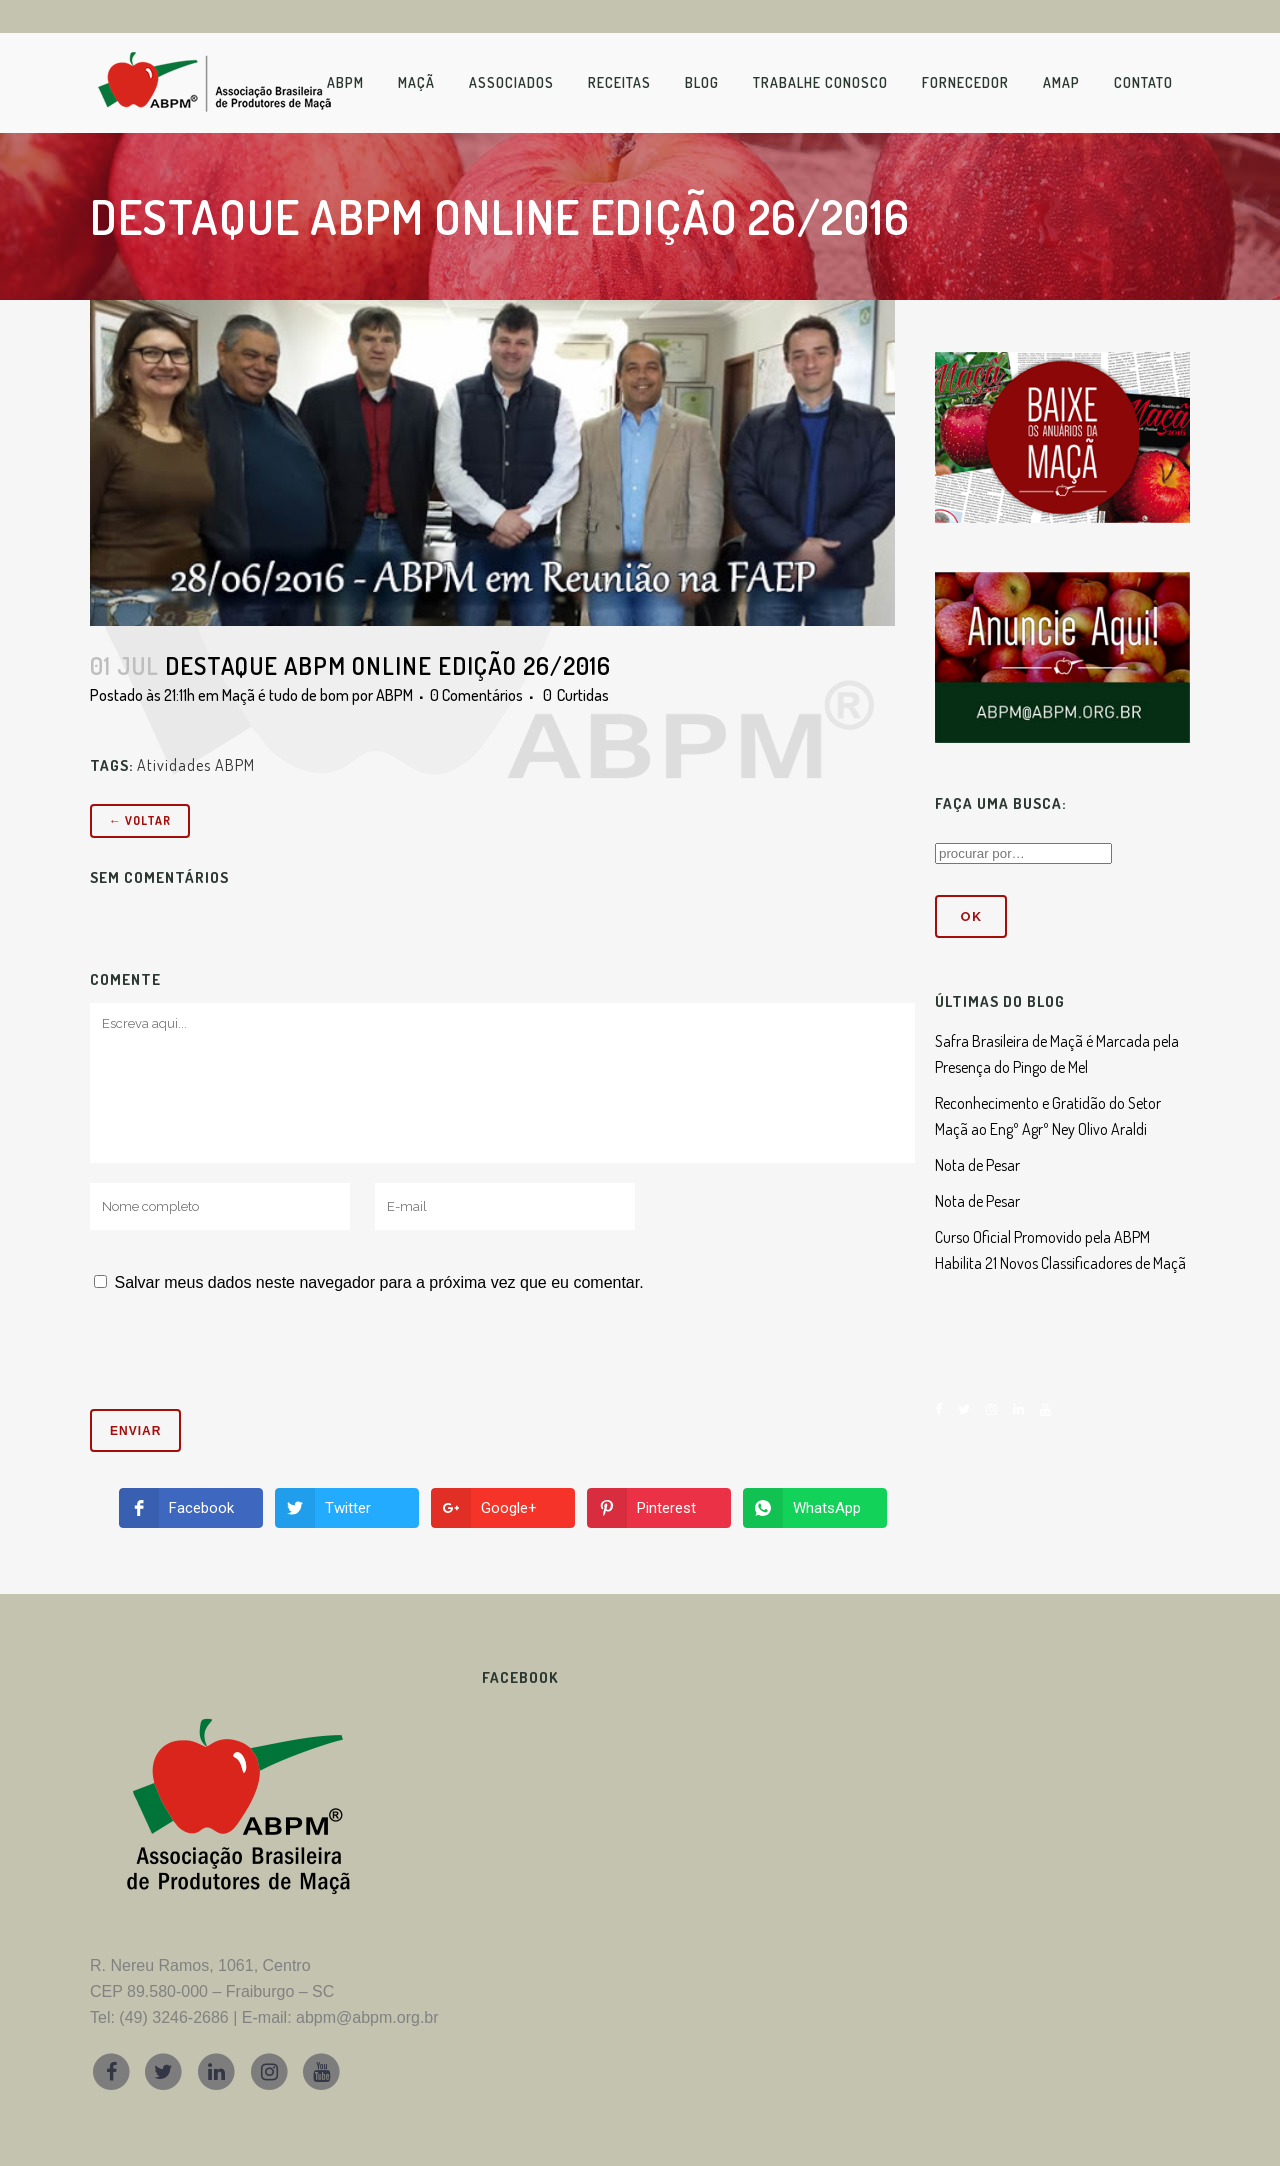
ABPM (394, 695)
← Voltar (140, 820)
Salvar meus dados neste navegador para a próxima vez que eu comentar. (378, 1282)
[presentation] (226, 1360)
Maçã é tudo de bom (285, 695)
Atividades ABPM (196, 765)
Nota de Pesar (977, 1165)
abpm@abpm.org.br (367, 2017)
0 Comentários (476, 695)
